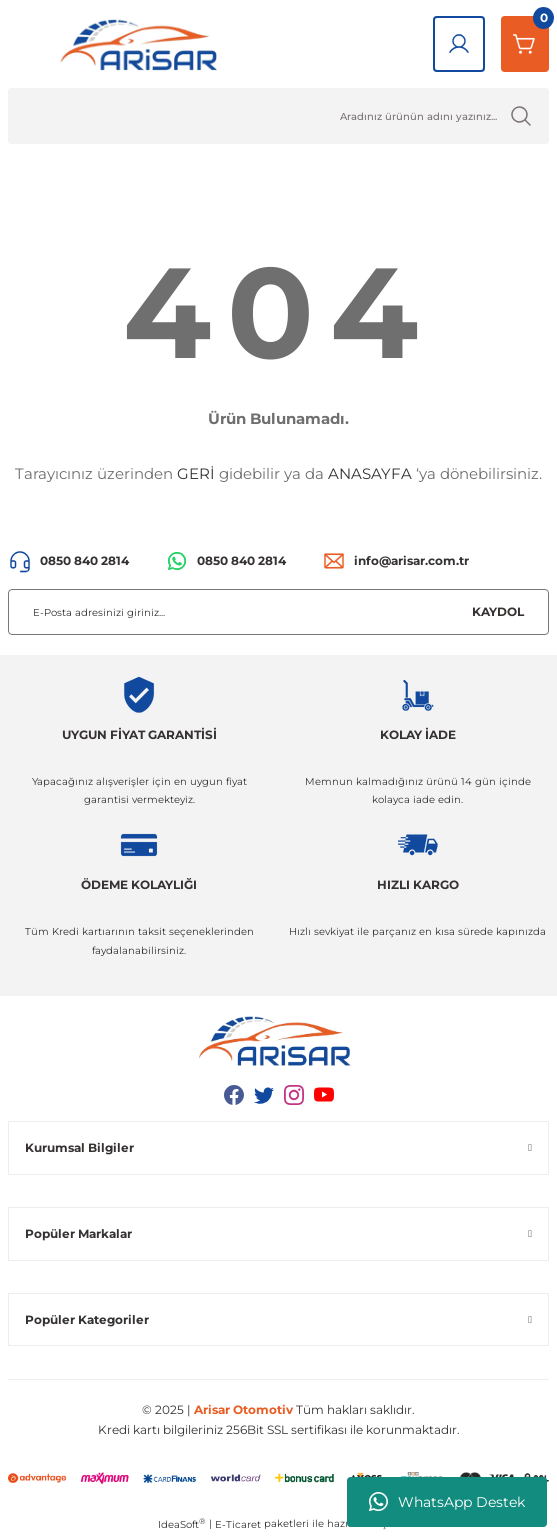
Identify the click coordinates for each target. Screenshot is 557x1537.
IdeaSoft (181, 1524)
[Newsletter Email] (278, 612)
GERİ (196, 473)
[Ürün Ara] (278, 116)
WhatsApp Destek (447, 1502)
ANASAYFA (370, 473)
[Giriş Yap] (459, 44)
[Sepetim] (525, 44)
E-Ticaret (238, 1524)
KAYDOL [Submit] (498, 611)
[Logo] (143, 44)
